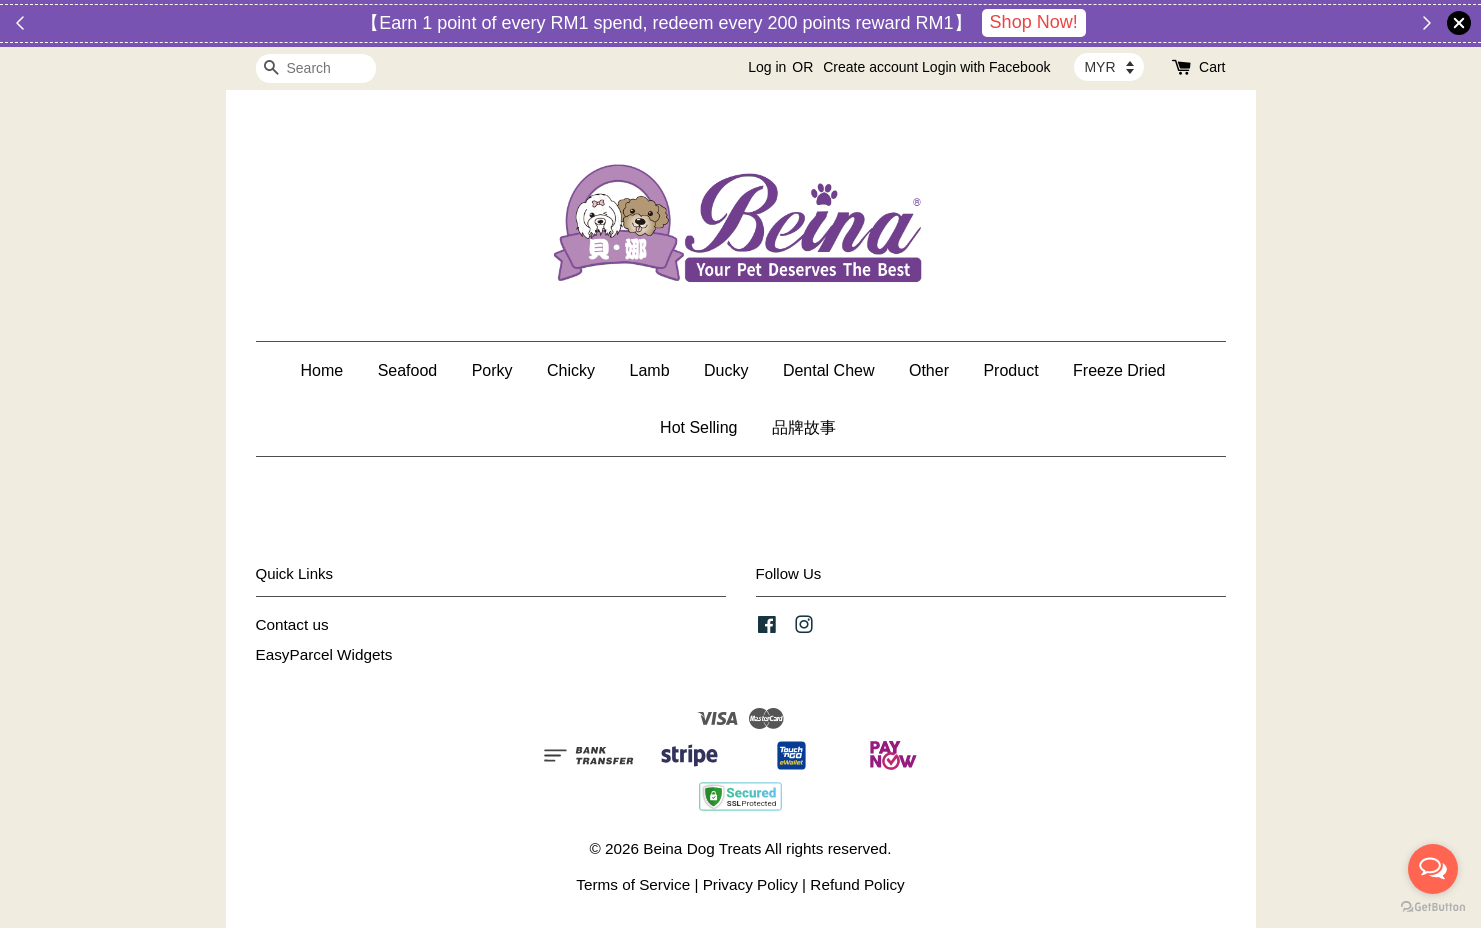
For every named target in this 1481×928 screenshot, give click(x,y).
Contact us (292, 624)
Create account (870, 67)
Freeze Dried (1119, 370)
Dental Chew (829, 370)
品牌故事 (804, 427)
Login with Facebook (986, 67)
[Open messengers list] (1433, 869)
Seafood (408, 370)
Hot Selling (698, 427)
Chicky (571, 370)
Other (929, 370)
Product (1010, 370)
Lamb (650, 370)
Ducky (726, 370)
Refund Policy (857, 884)
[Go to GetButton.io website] (1433, 907)
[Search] (316, 68)
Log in (767, 67)
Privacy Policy (750, 884)
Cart (1212, 67)
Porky (492, 370)
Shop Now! (1034, 22)
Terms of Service (633, 884)
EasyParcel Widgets (324, 654)
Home (321, 370)
